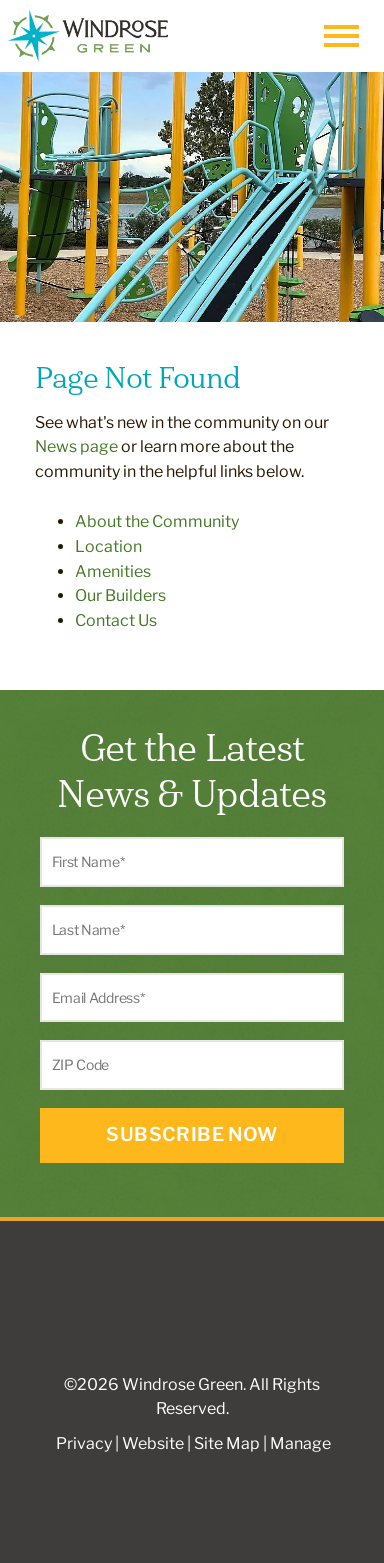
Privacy (84, 1443)
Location (108, 546)
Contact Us (116, 620)
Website (153, 1443)
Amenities (113, 571)
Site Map (227, 1443)
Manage (300, 1443)
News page (76, 446)
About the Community (157, 521)
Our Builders (120, 595)
